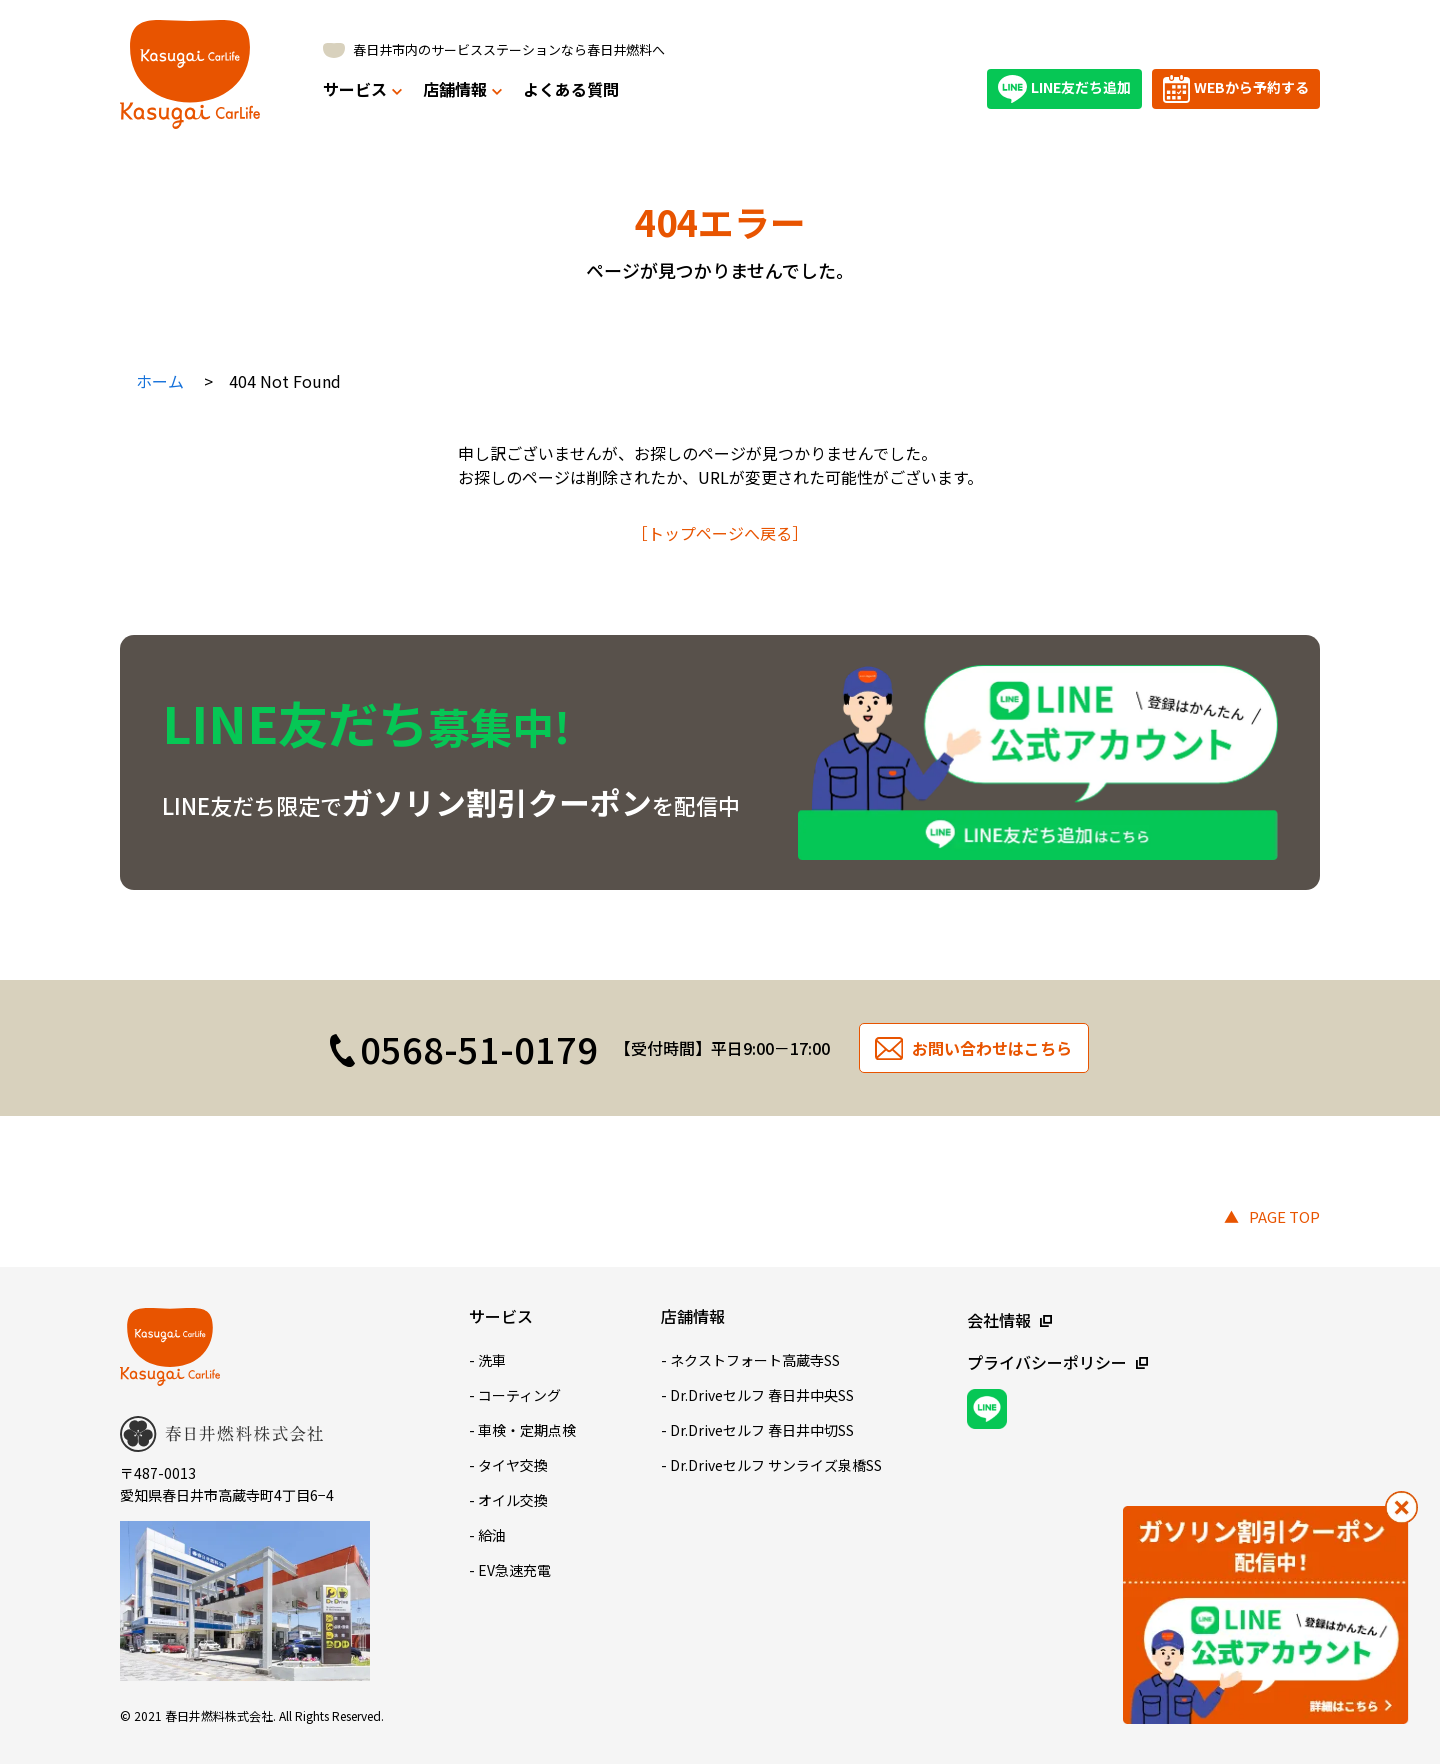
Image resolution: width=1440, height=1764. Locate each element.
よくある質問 (571, 89)
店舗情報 (462, 89)
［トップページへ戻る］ (720, 533)
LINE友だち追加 (1064, 89)
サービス (362, 89)
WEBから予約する (1236, 89)
